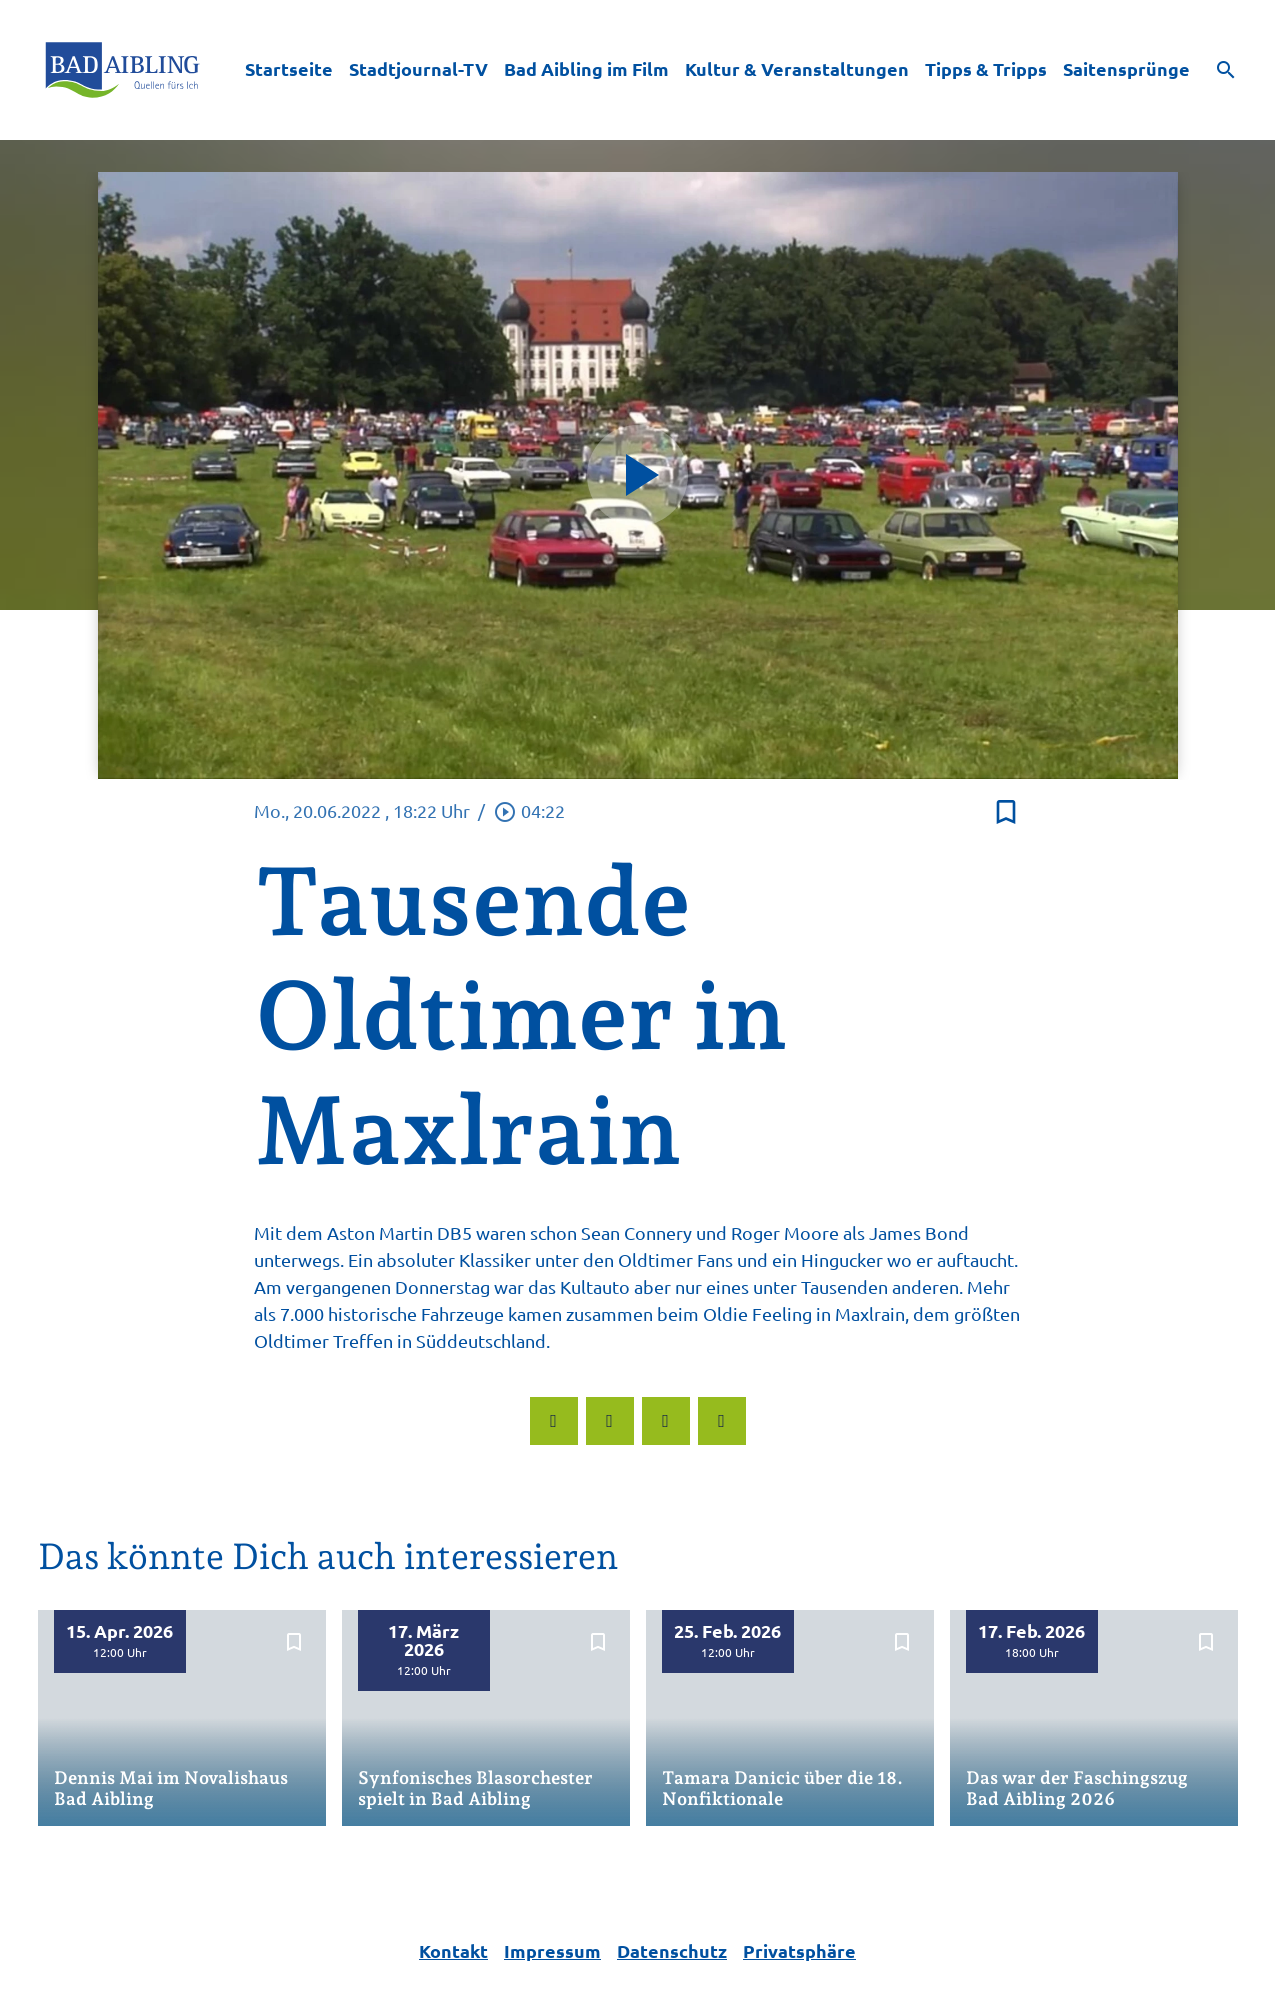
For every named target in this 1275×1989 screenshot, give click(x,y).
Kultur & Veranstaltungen (797, 68)
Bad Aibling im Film (586, 68)
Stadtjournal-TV (418, 68)
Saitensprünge (1126, 68)
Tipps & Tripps (986, 68)
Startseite (289, 68)
